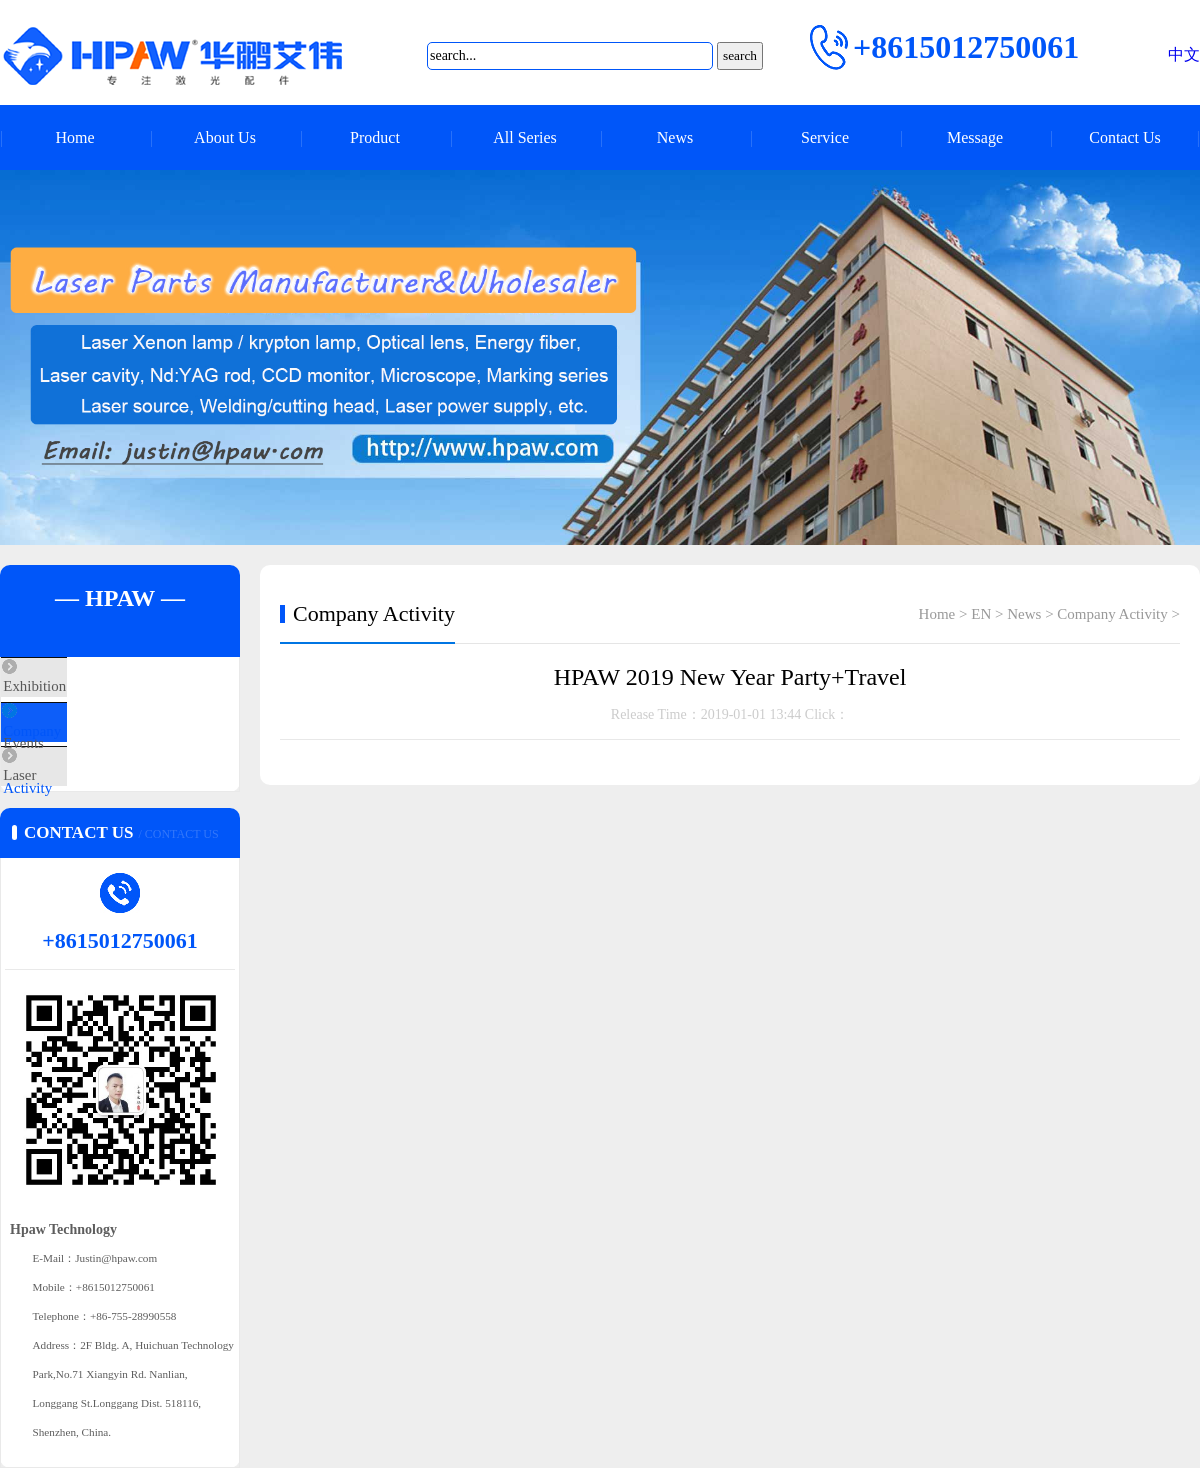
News (675, 137)
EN (981, 614)
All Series (525, 137)
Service (825, 137)
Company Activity (102, 746)
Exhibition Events (101, 687)
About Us (225, 137)
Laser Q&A (82, 805)
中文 (1184, 54)
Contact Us (1125, 137)
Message (975, 137)
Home (74, 137)
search (740, 55)
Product (375, 137)
